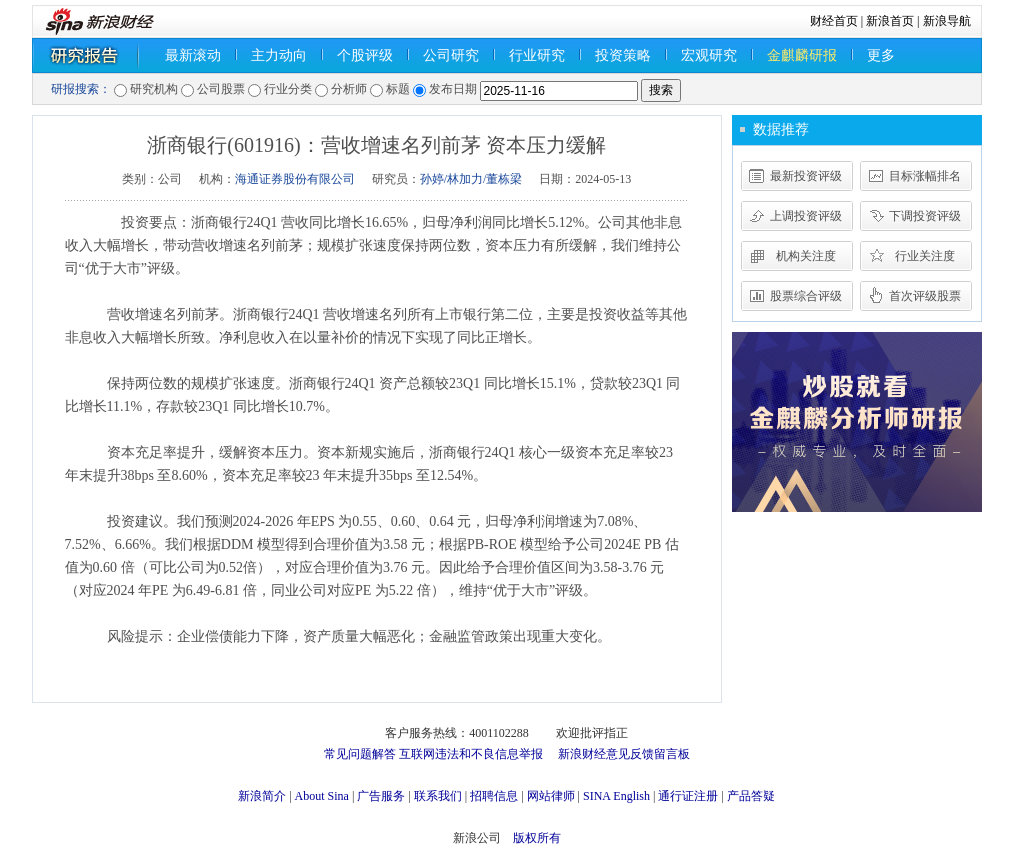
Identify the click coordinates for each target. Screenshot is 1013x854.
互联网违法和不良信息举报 (471, 754)
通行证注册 (688, 796)
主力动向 (279, 55)
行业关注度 (925, 256)
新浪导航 (947, 21)
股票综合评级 (806, 296)
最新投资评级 (806, 176)
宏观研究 (709, 55)
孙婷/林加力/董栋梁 (471, 179)
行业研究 (537, 55)
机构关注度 (806, 256)
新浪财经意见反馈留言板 (624, 754)
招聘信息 (494, 796)
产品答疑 (751, 796)
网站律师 (551, 796)
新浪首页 (890, 21)
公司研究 (451, 55)
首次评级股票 (925, 296)
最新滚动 (193, 55)
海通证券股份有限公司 (295, 179)
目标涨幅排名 (925, 176)
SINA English (616, 796)
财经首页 (834, 21)
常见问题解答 (360, 754)
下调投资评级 (925, 216)
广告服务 (381, 796)
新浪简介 (262, 796)
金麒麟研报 (802, 55)
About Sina (322, 796)
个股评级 (365, 55)
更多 (881, 55)
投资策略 (623, 55)
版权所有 (537, 838)
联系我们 (438, 796)
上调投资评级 (806, 216)
